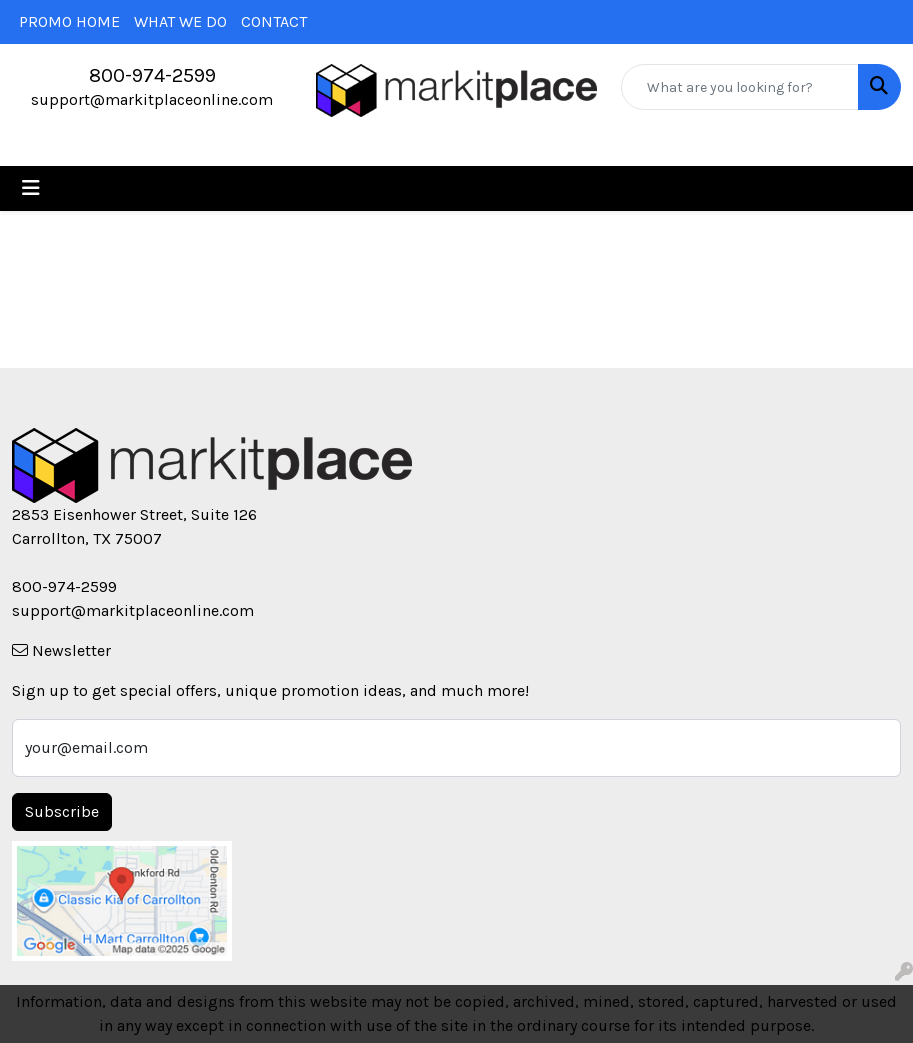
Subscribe (62, 811)
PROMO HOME (69, 21)
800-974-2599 (152, 75)
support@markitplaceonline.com (152, 99)
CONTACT (274, 21)
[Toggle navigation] (31, 188)
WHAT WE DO (180, 21)
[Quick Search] (740, 87)
